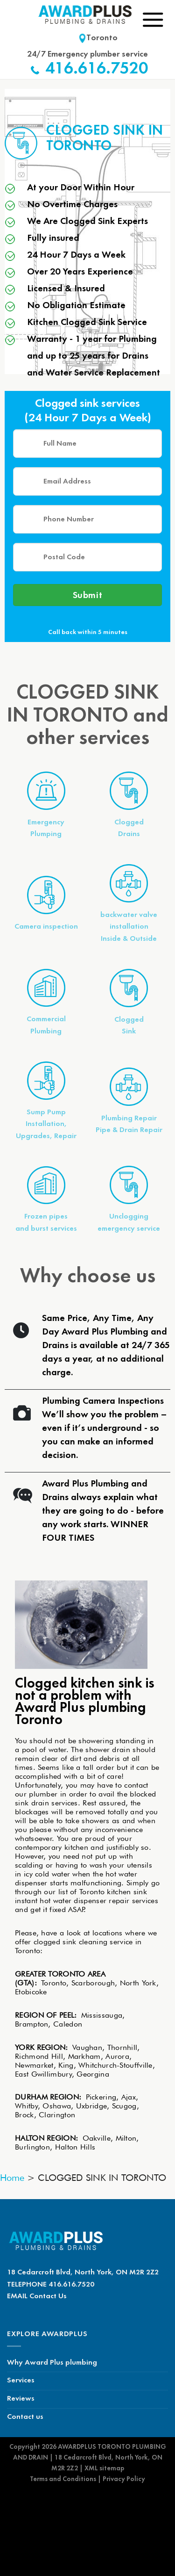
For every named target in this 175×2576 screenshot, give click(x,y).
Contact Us (48, 2296)
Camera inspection (46, 927)
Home (12, 2177)
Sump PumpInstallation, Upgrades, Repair (46, 1124)
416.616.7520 (96, 69)
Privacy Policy (124, 2479)
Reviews (21, 2399)
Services (21, 2380)
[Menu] (153, 19)
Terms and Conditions (63, 2479)
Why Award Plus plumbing (52, 2363)
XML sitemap (104, 2468)
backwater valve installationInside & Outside (128, 927)
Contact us (25, 2417)
